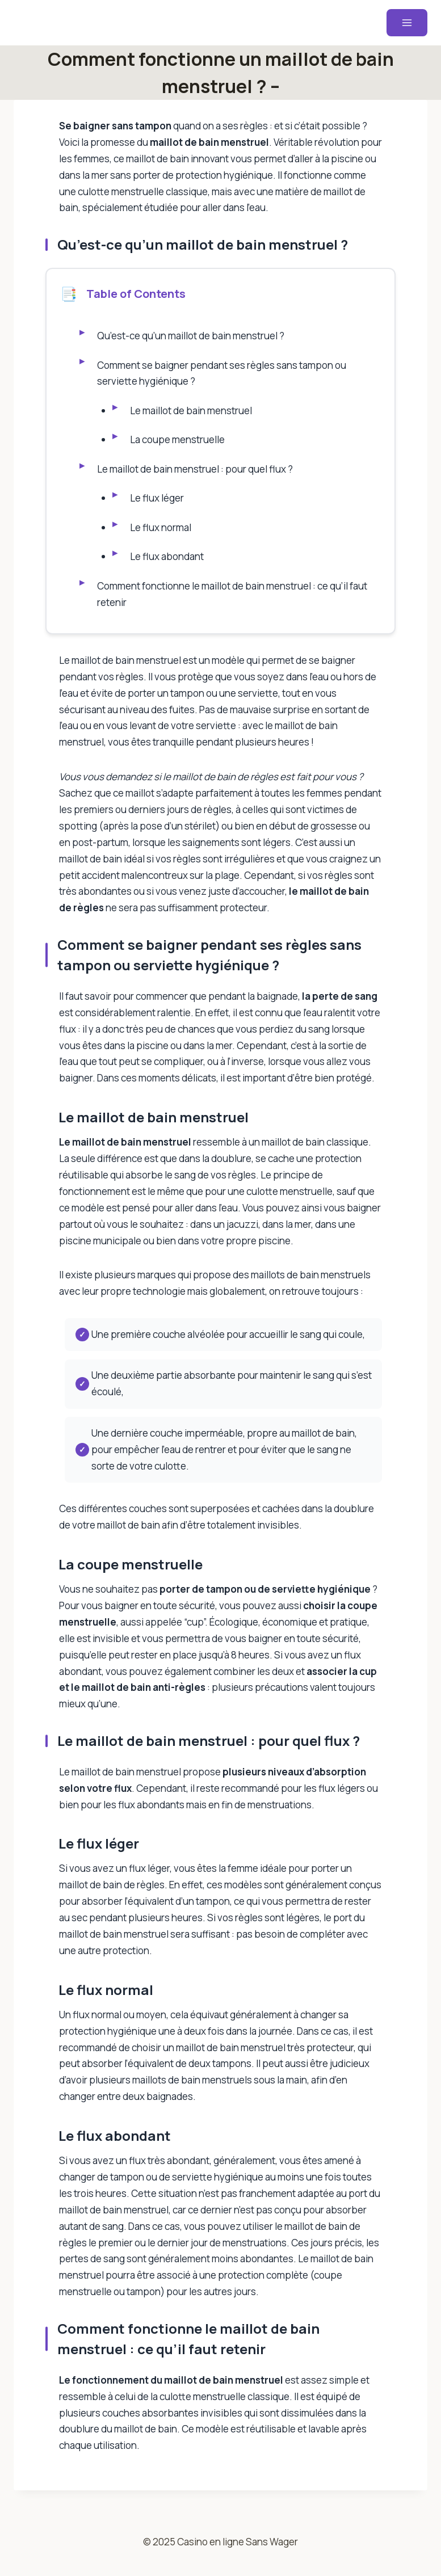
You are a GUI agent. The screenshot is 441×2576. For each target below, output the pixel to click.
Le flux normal (161, 533)
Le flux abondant (167, 563)
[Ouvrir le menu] (407, 22)
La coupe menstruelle (178, 443)
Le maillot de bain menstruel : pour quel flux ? (195, 473)
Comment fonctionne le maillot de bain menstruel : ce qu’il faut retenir (233, 601)
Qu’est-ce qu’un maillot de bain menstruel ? (191, 336)
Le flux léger (157, 503)
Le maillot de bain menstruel (192, 413)
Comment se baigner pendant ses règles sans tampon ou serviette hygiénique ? (222, 375)
